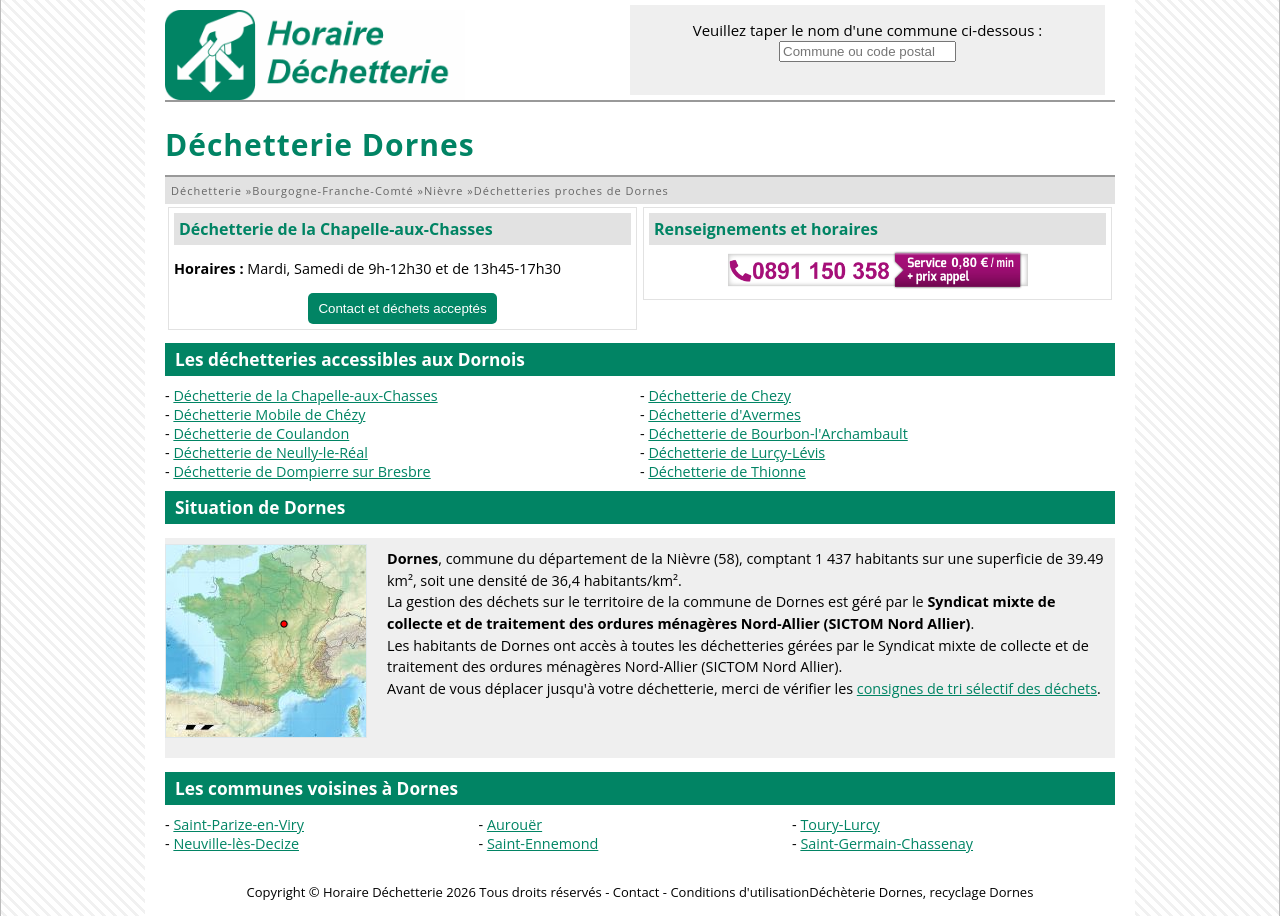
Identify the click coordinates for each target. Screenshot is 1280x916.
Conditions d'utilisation (739, 892)
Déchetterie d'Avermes (724, 414)
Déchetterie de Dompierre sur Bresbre (301, 471)
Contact (636, 892)
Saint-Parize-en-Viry (238, 824)
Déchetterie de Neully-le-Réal (270, 452)
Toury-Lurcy (839, 824)
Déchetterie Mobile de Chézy (269, 414)
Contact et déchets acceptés (402, 308)
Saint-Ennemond (542, 843)
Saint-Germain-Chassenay (886, 843)
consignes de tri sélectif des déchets (977, 688)
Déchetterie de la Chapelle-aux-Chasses (336, 229)
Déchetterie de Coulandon (261, 433)
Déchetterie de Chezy (719, 395)
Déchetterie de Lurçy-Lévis (736, 452)
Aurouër (514, 824)
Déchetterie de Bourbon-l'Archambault (777, 433)
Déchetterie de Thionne (726, 471)
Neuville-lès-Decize (236, 843)
